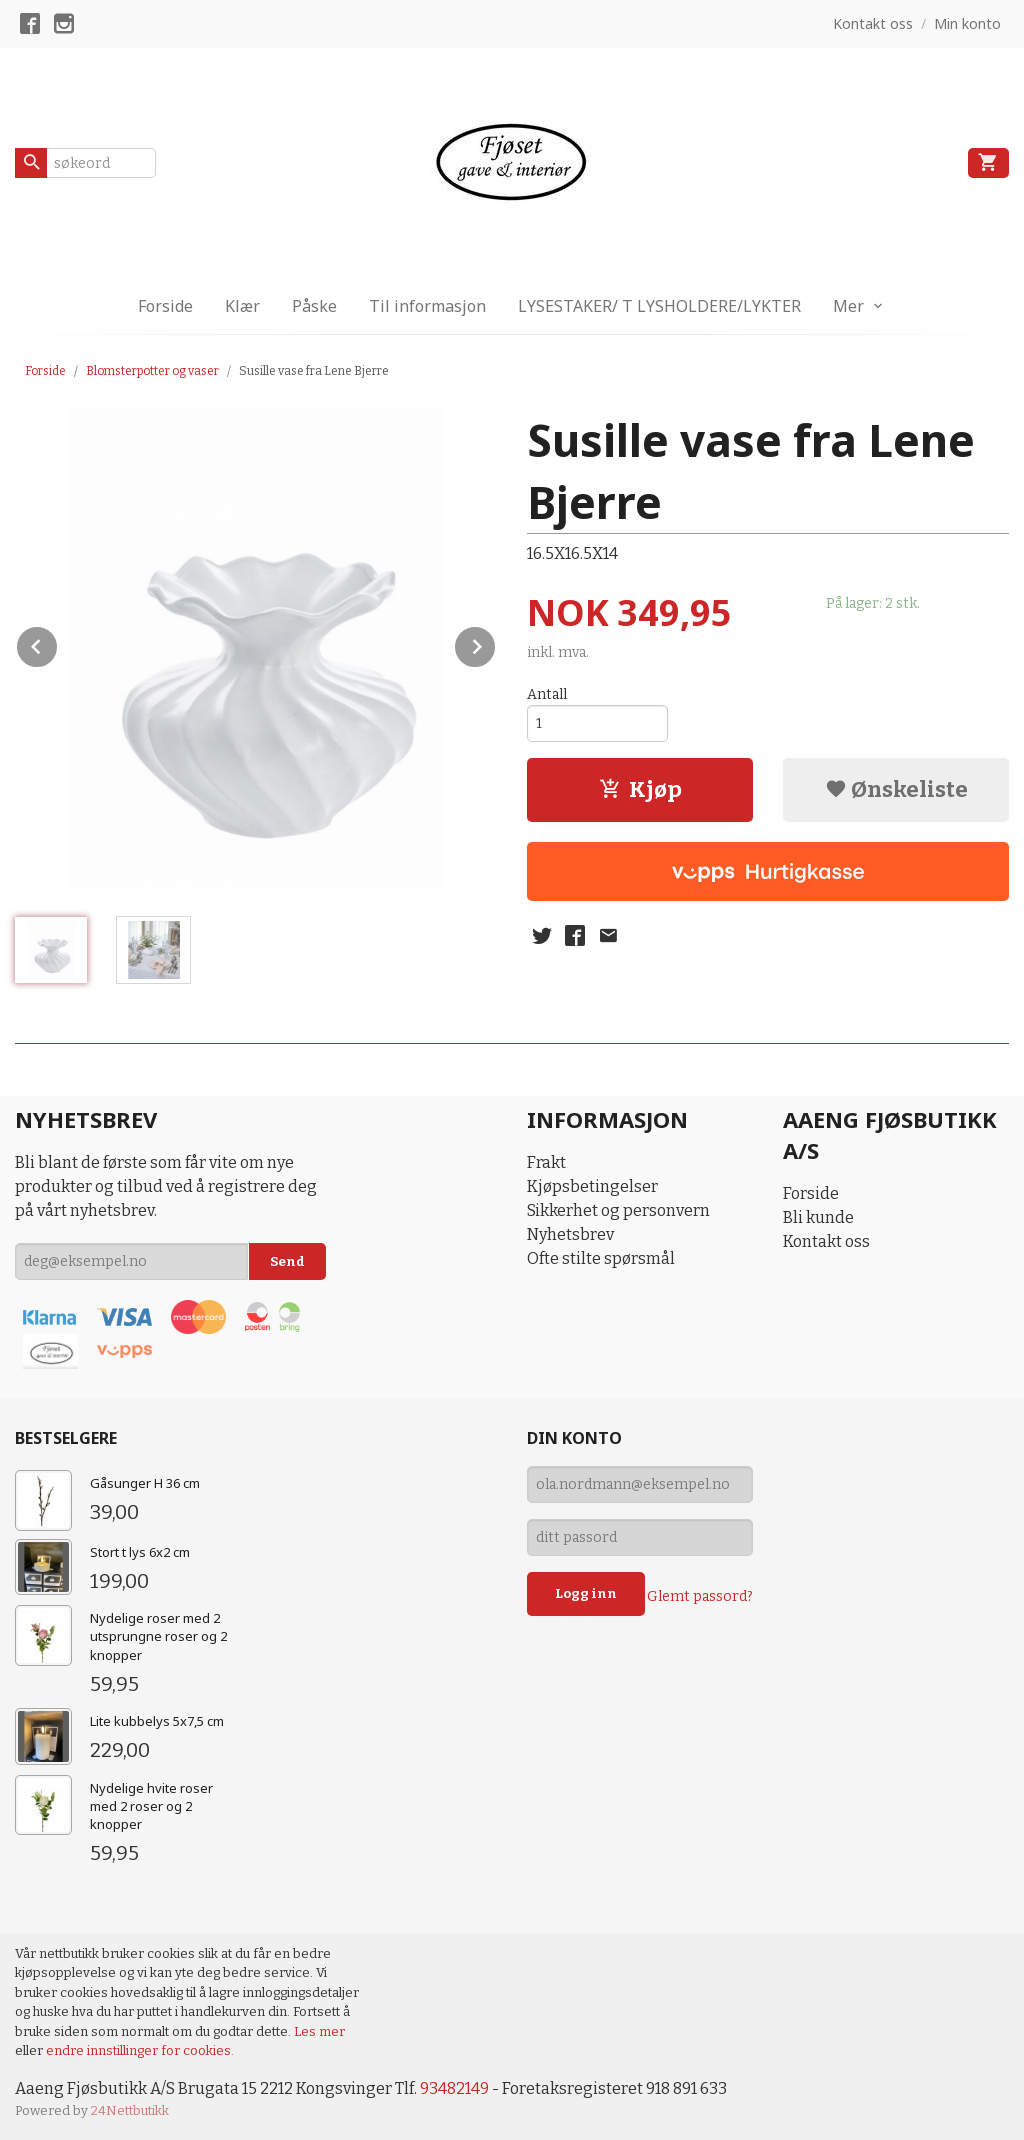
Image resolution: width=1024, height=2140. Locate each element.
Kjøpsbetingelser (592, 1186)
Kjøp (640, 789)
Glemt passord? (700, 1596)
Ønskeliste (896, 789)
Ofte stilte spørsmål (601, 1258)
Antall (547, 694)
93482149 (454, 2088)
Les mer (319, 2031)
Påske (314, 306)
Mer (848, 306)
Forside (165, 306)
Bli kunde (818, 1217)
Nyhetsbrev (570, 1234)
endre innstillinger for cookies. (140, 2050)
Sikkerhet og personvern (618, 1210)
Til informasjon (427, 306)
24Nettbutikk (130, 2110)
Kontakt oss (826, 1241)
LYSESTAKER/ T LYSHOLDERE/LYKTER (659, 306)
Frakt (546, 1162)
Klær (242, 306)
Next (496, 643)
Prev (58, 643)
